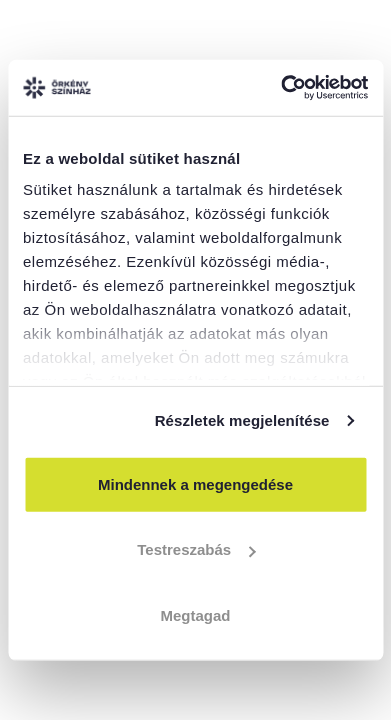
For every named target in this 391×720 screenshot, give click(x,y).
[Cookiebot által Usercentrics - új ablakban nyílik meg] (281, 88)
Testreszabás (196, 549)
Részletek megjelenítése (242, 420)
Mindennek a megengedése (195, 483)
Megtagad (195, 614)
